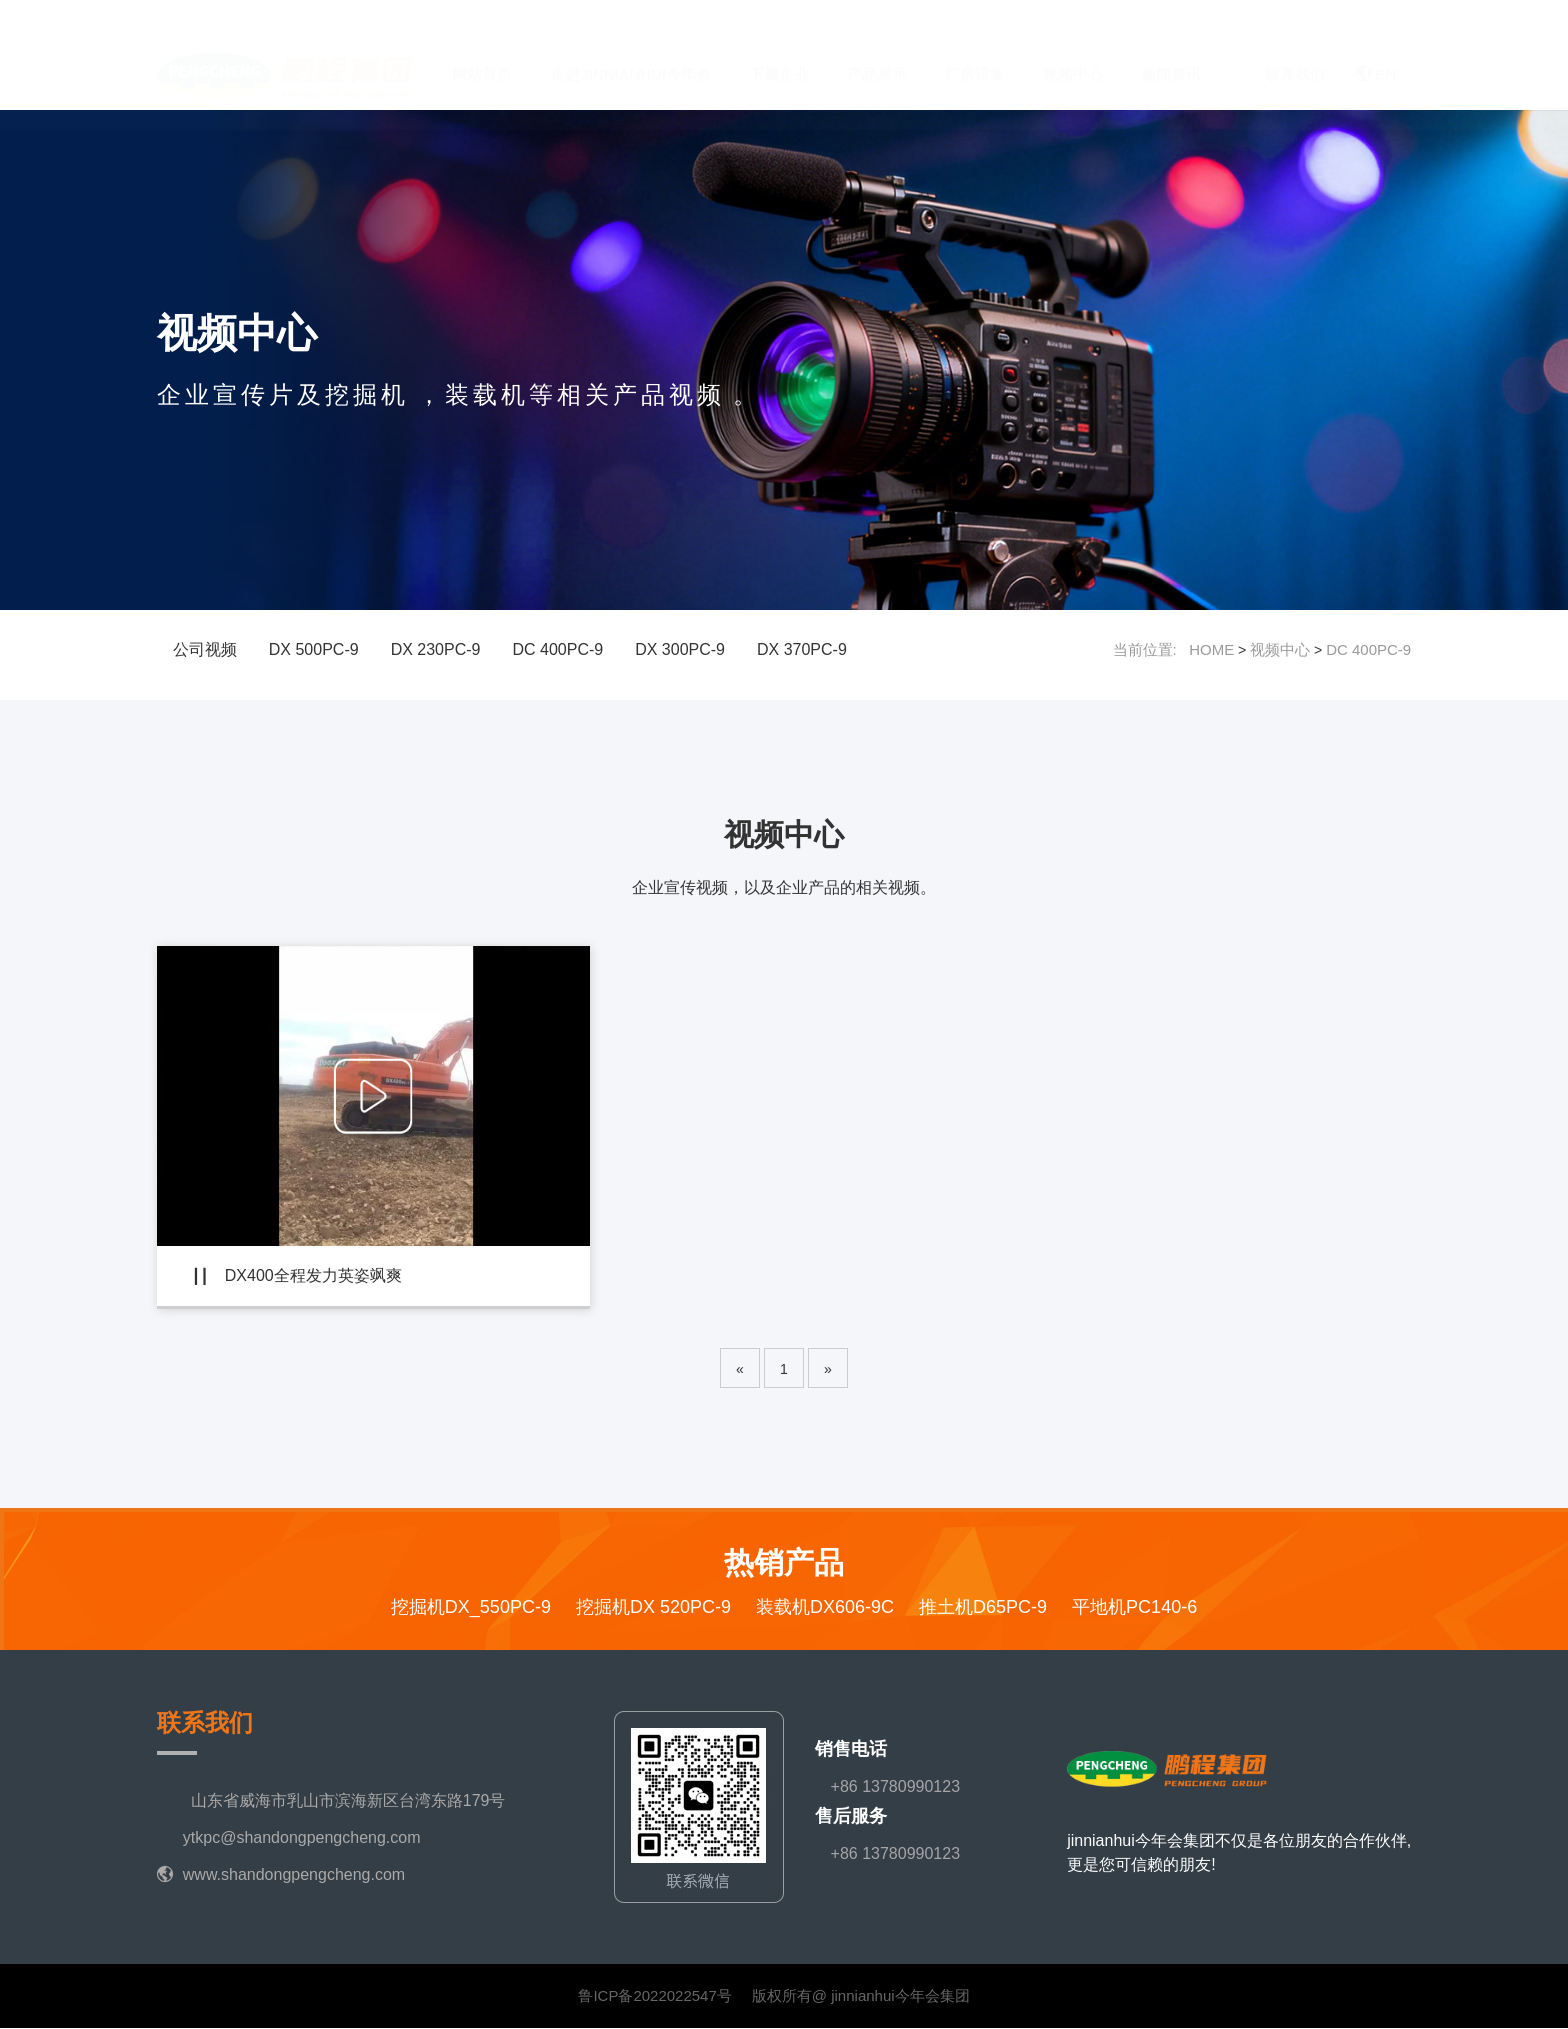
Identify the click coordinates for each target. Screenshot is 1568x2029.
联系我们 (1295, 55)
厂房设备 (975, 55)
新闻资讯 (1171, 55)
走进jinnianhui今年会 (630, 55)
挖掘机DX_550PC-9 (471, 1608)
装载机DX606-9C (825, 1608)
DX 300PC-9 (680, 649)
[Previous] (740, 1369)
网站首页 (482, 55)
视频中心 (1073, 55)
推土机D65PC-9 (983, 1608)
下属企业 (779, 55)
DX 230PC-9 (436, 649)
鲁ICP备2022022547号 (654, 1996)
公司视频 (205, 649)
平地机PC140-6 (1134, 1608)
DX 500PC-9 (314, 649)
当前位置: (1151, 649)
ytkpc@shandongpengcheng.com (302, 1838)
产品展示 (877, 55)
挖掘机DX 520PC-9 (653, 1608)
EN (1375, 55)
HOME (1211, 649)
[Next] (828, 1369)
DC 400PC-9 (557, 649)
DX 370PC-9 (802, 649)
